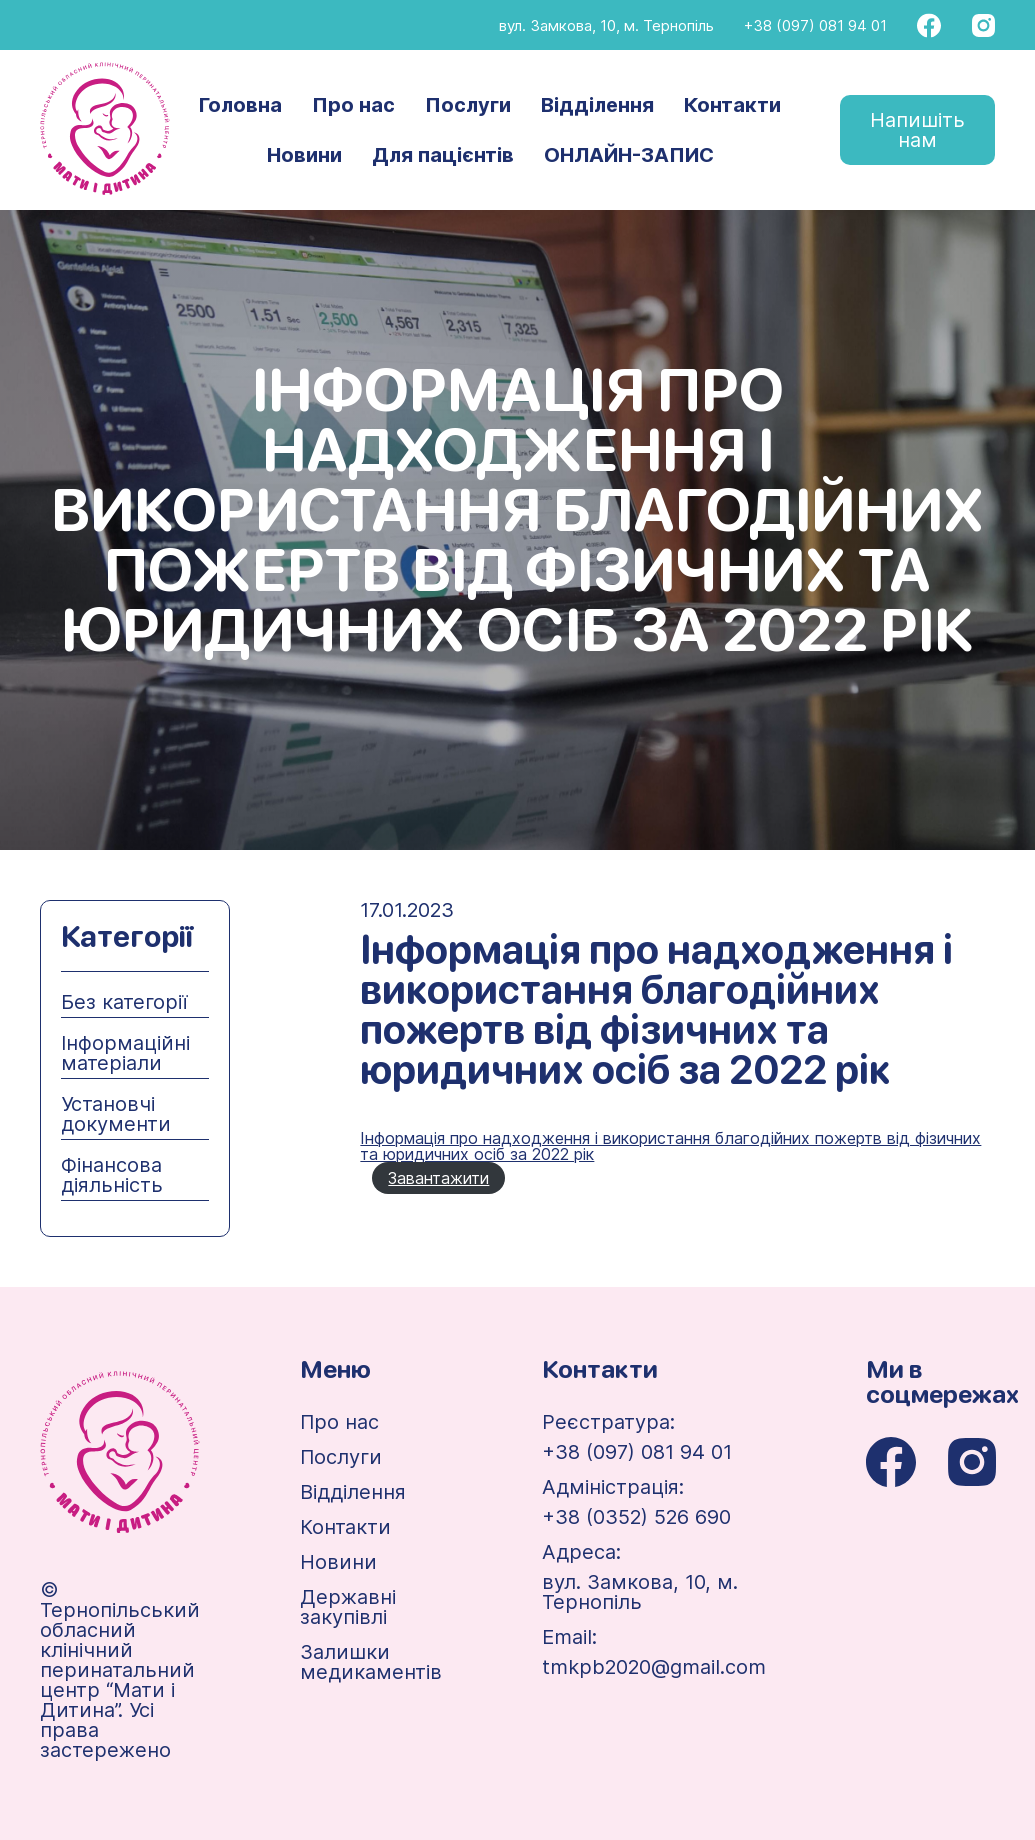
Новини (304, 155)
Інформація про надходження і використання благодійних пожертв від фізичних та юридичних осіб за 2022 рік (670, 1146)
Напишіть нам (917, 130)
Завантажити (438, 1178)
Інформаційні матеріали (125, 1053)
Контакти (732, 105)
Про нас (353, 105)
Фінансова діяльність (112, 1175)
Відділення (597, 105)
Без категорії (124, 1002)
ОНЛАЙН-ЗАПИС (629, 155)
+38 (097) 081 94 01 (815, 25)
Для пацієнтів (443, 155)
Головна (240, 105)
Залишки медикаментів (371, 1662)
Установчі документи (116, 1114)
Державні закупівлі (348, 1607)
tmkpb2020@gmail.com (654, 1667)
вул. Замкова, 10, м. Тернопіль (606, 25)
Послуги (468, 105)
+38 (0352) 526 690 (636, 1517)
